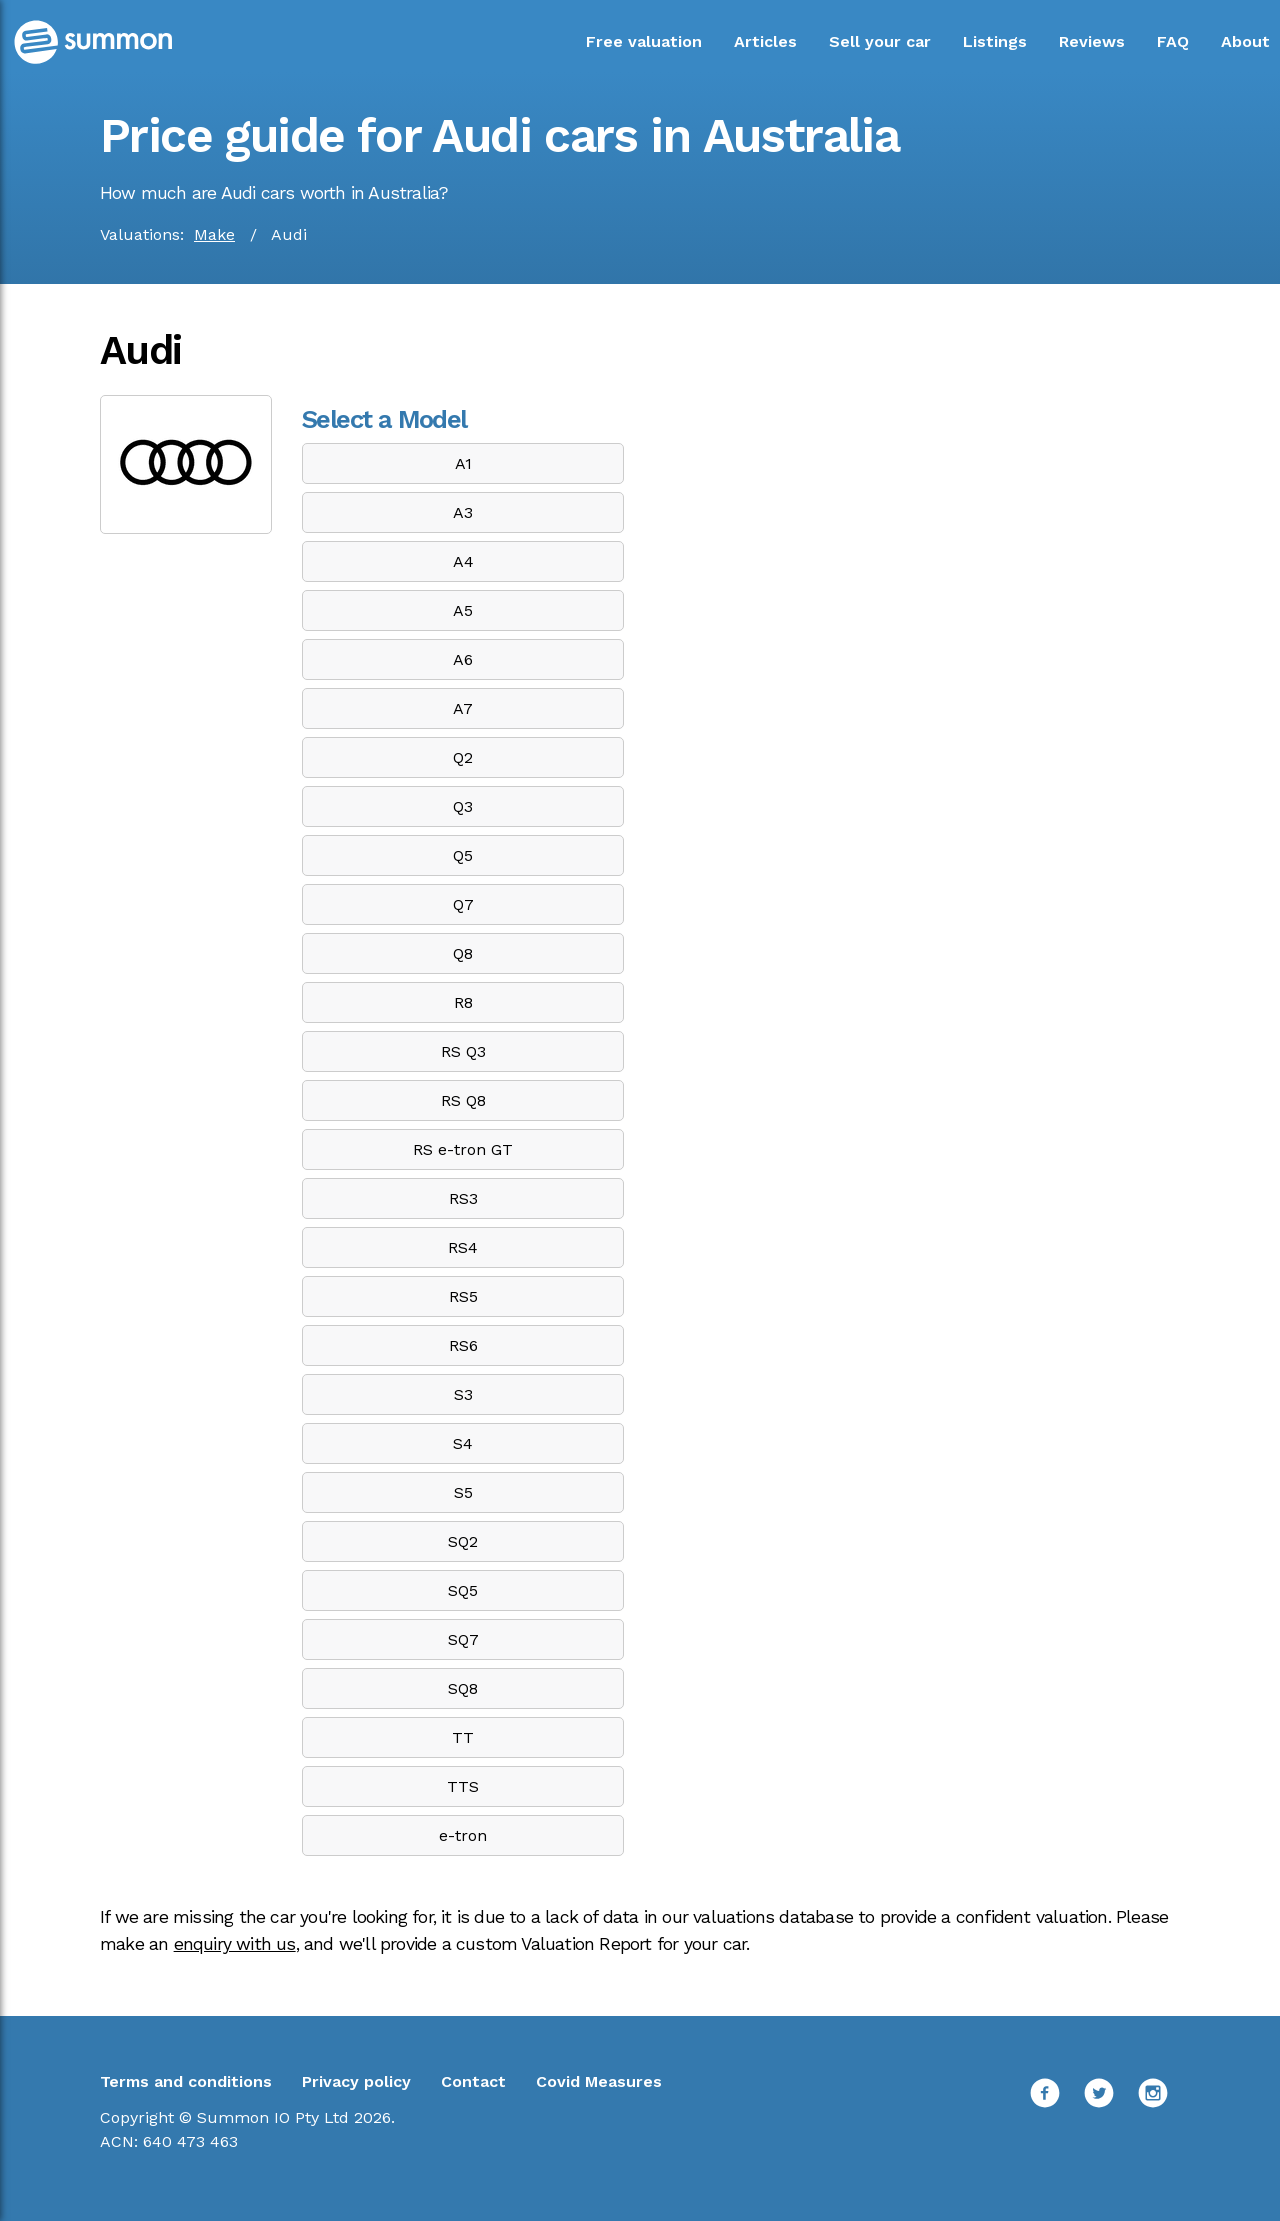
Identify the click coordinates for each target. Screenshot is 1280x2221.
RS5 (463, 1296)
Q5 (463, 855)
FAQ (1173, 41)
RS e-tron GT (463, 1149)
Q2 (463, 757)
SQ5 (463, 1590)
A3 (463, 512)
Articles (765, 41)
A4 (463, 561)
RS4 (463, 1247)
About (1245, 41)
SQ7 (463, 1639)
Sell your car (880, 41)
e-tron (463, 1835)
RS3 (463, 1198)
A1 (463, 463)
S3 (463, 1394)
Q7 (463, 904)
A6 (463, 659)
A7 (463, 708)
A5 (463, 610)
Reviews (1092, 41)
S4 (463, 1443)
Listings (995, 41)
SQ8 (463, 1688)
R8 (463, 1002)
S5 (463, 1492)
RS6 (463, 1345)
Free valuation (644, 41)
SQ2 (463, 1541)
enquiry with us (235, 1944)
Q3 (463, 806)
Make (214, 234)
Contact (473, 2081)
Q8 (463, 953)
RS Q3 (463, 1051)
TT (463, 1737)
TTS (463, 1786)
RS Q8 (463, 1100)
